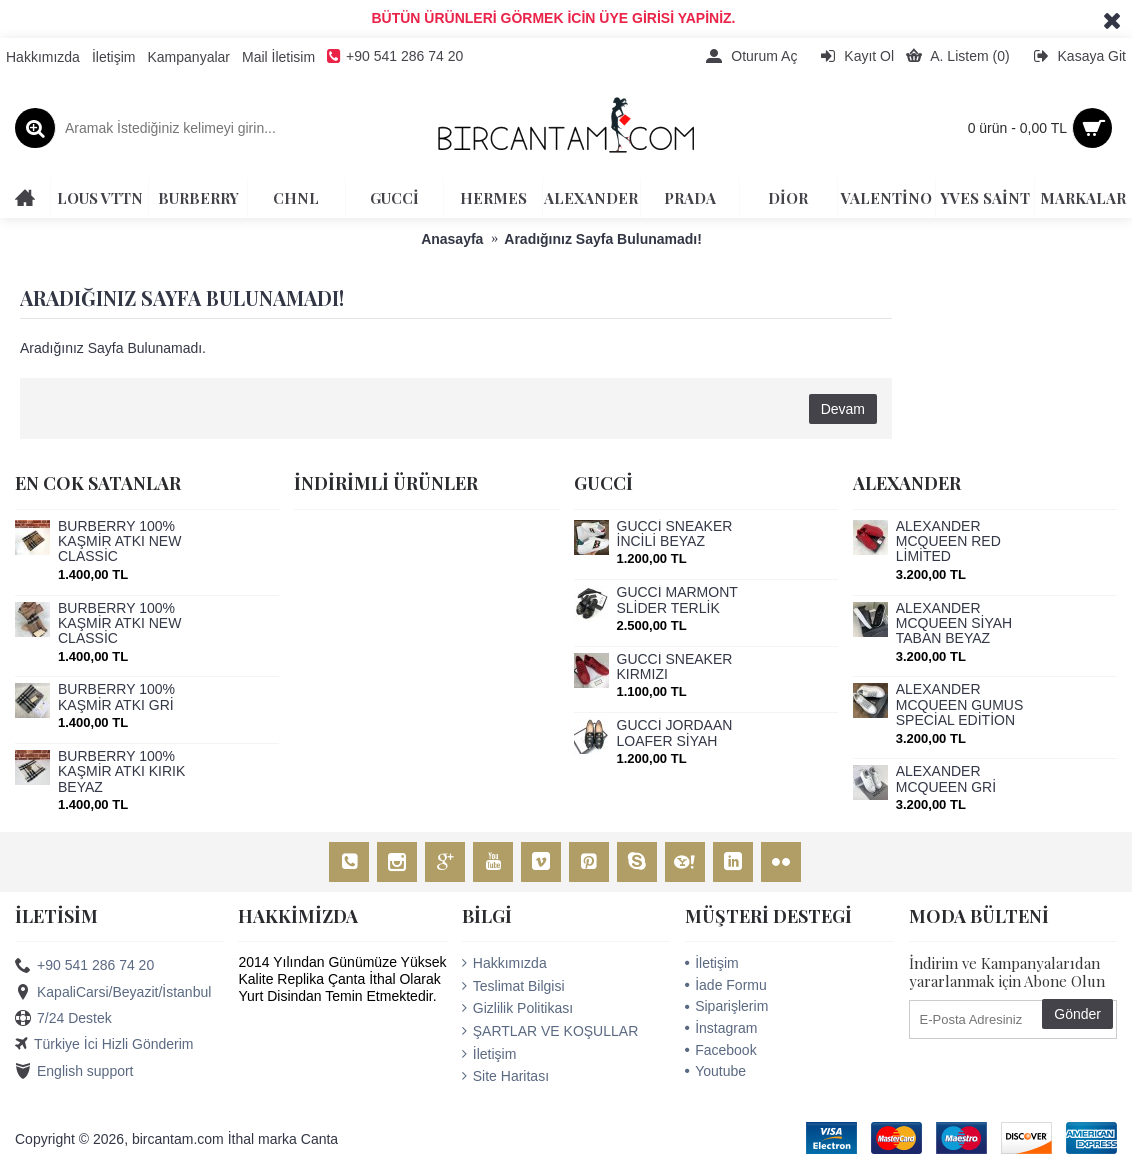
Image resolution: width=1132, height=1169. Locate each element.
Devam (843, 409)
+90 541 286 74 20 (84, 966)
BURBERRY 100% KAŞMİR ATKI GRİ (116, 697)
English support (74, 1072)
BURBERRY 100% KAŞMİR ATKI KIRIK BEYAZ (121, 772)
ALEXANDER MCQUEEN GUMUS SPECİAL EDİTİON (960, 705)
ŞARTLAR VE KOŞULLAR (550, 1031)
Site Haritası (505, 1076)
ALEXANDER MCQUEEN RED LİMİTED (948, 542)
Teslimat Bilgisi (513, 986)
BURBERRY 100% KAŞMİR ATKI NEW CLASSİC (119, 542)
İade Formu (726, 985)
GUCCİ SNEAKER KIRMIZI (675, 667)
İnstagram (721, 1028)
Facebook (720, 1050)
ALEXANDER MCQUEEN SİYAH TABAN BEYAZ (954, 624)
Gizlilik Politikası (517, 1008)
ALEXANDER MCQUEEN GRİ (946, 779)
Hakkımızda (504, 963)
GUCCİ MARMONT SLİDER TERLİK (677, 600)
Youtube (715, 1071)
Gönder (1077, 1014)
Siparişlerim (726, 1006)
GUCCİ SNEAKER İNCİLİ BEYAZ (675, 534)
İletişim (489, 1054)
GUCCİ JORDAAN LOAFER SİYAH (675, 733)
